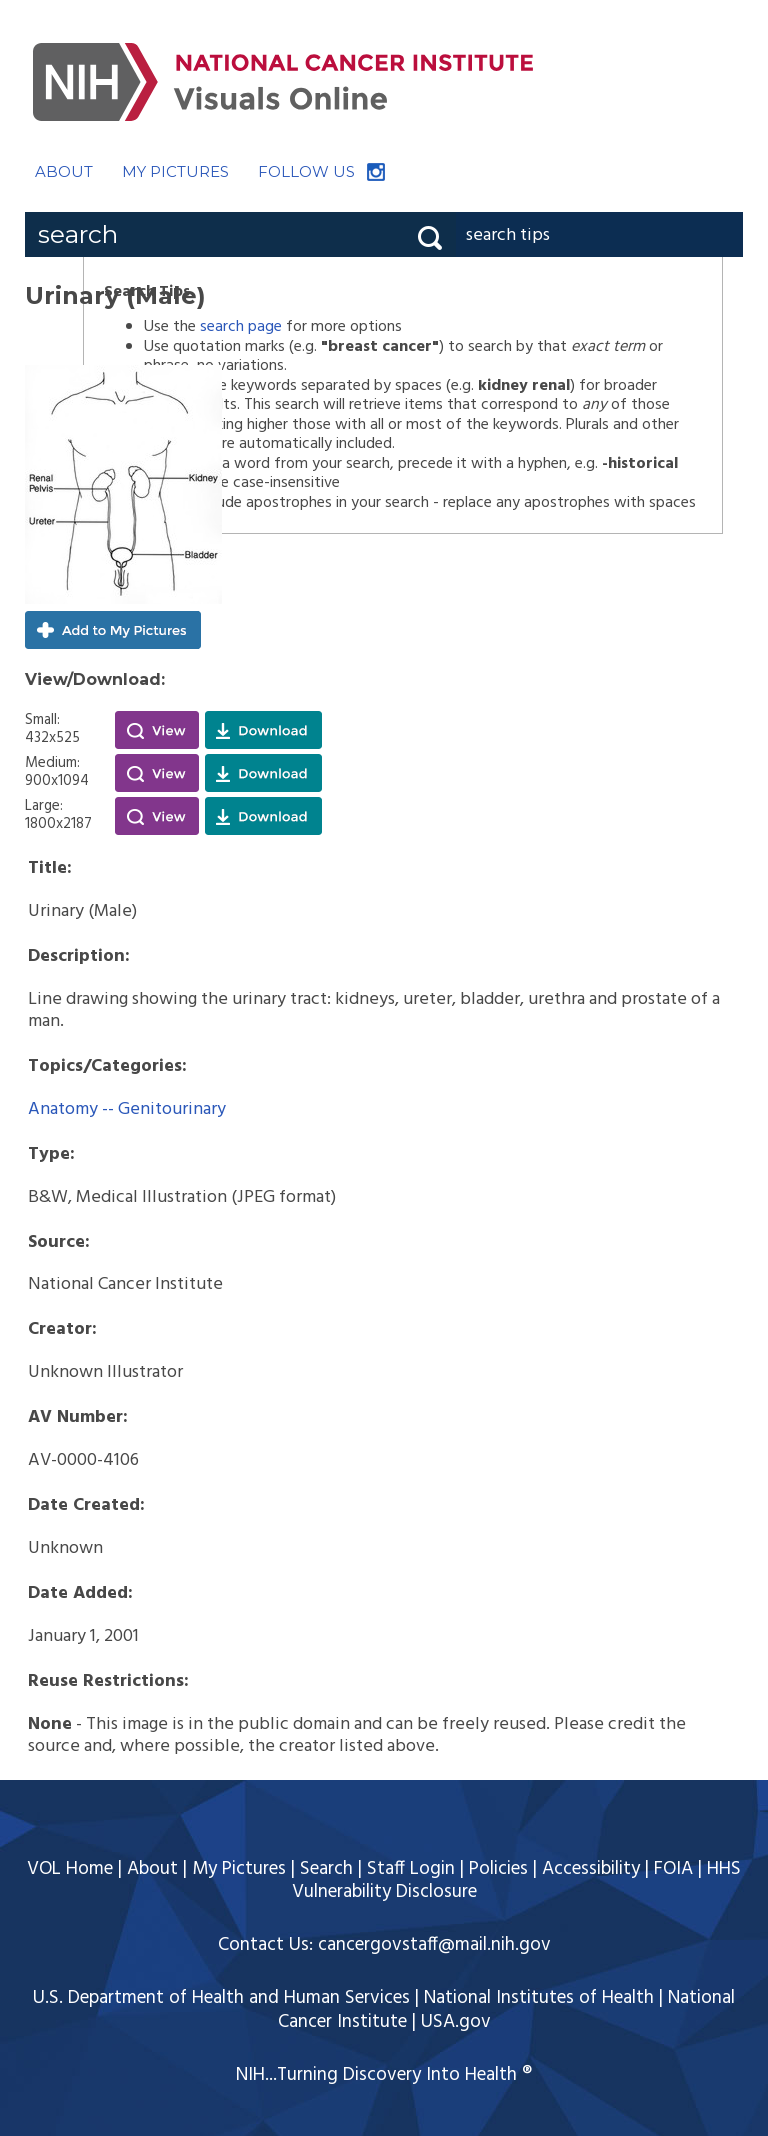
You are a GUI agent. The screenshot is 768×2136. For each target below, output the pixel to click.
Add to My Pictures (113, 630)
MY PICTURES (175, 171)
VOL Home (70, 1869)
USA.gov (456, 2022)
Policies (498, 1869)
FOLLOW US (306, 171)
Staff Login (411, 1869)
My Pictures (239, 1869)
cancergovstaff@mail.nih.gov (434, 1945)
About (152, 1869)
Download (263, 730)
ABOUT (64, 171)
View (157, 730)
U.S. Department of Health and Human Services (221, 1998)
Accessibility (591, 1869)
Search (326, 1869)
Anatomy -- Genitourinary (127, 1109)
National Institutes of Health (539, 1998)
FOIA (673, 1869)
